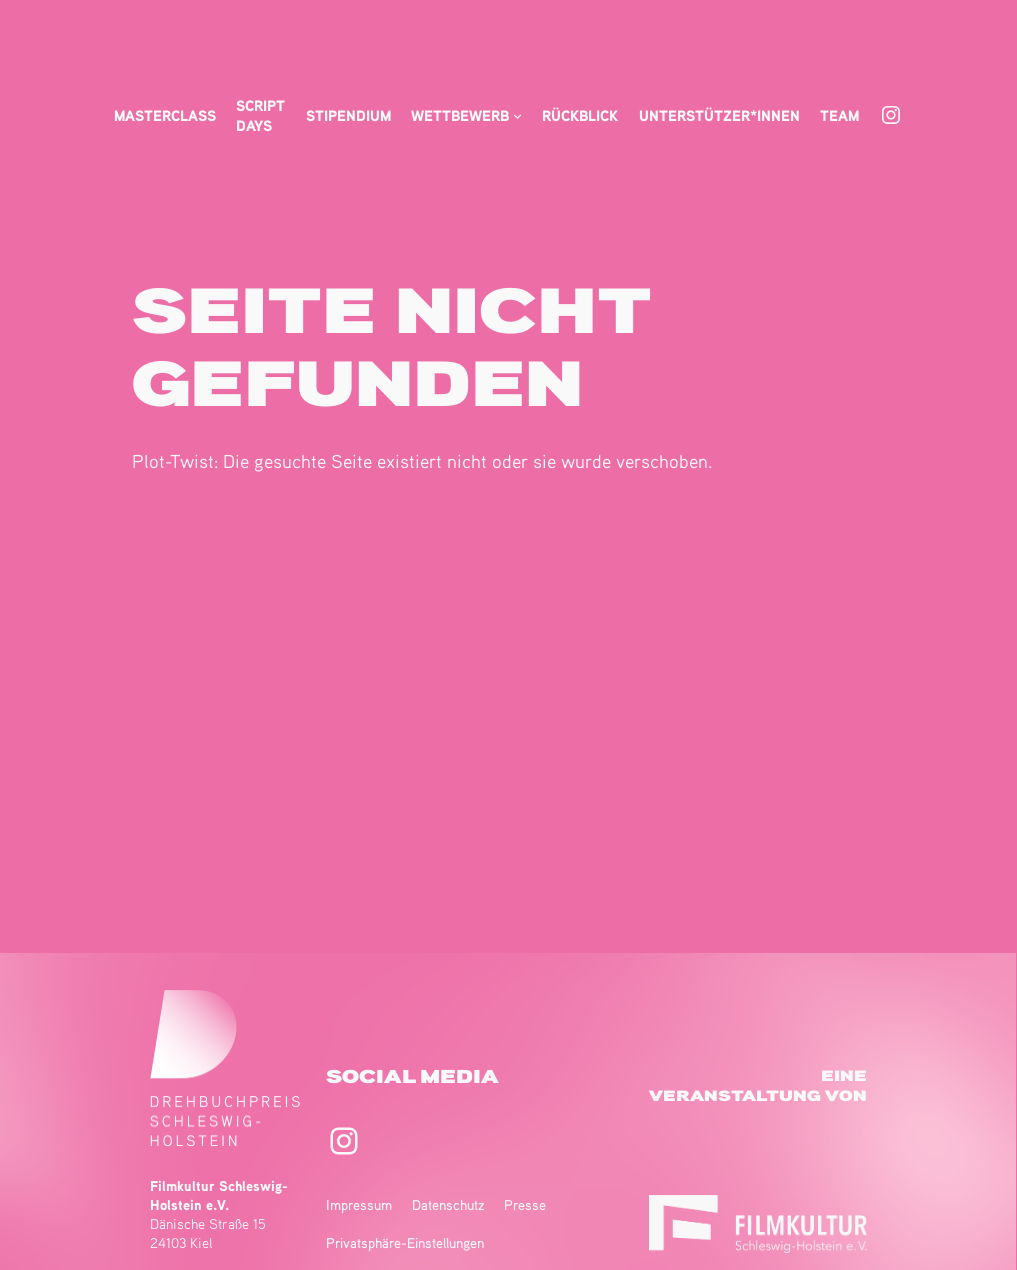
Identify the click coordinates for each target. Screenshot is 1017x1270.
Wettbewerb (460, 115)
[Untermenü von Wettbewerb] (517, 115)
